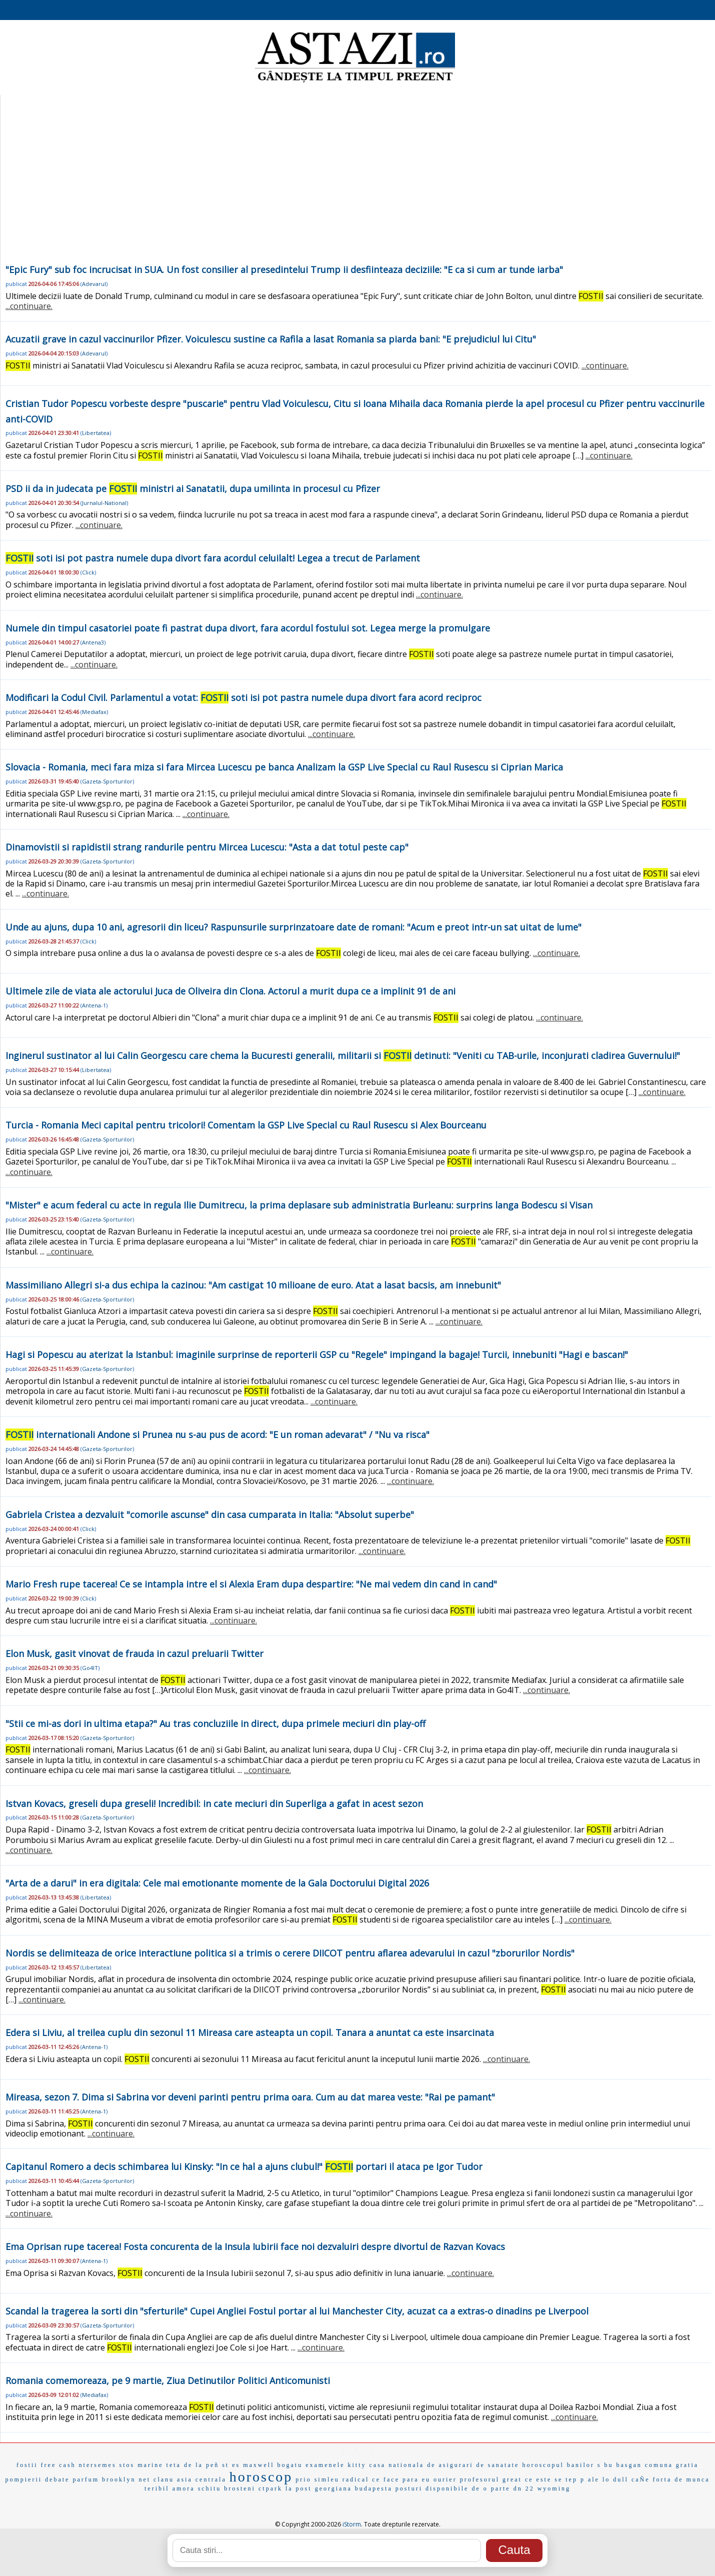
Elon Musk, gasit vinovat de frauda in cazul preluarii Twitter (135, 1654)
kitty (357, 2465)
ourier (445, 2479)
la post (299, 2488)
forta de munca (681, 2479)
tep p (575, 2479)
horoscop (261, 2476)
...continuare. (29, 306)
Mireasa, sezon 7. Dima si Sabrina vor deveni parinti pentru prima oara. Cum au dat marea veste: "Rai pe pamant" (250, 2097)
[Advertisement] (356, 187)
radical (356, 2479)
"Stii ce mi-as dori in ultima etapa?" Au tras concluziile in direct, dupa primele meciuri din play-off (216, 1724)
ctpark (270, 2488)
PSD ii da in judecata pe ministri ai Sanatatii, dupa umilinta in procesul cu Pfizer (193, 488)
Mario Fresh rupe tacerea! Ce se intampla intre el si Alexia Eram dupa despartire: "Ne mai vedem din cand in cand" (251, 1584)
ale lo (599, 2479)
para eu (416, 2479)
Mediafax (94, 712)
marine (150, 2465)
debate (57, 2479)
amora (183, 2488)
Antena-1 (94, 1005)
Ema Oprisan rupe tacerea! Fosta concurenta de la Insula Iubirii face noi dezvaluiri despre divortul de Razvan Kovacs (255, 2246)
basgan (629, 2465)
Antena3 (93, 642)
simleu (327, 2479)
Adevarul (94, 284)
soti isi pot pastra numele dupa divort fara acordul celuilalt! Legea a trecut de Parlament (213, 558)
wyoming (554, 2488)
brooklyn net (126, 2479)
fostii (27, 2465)
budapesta (373, 2488)
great (512, 2479)
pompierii (23, 2479)
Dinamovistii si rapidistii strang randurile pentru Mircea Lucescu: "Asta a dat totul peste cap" (207, 847)
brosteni (240, 2488)
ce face (386, 2479)
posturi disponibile (432, 2488)
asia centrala (201, 2479)
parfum (85, 2479)
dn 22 (524, 2488)
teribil (157, 2488)
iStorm (351, 2524)
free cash (58, 2465)
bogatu (290, 2465)
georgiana (333, 2488)
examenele (325, 2465)
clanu (164, 2479)
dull (620, 2479)
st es (231, 2465)
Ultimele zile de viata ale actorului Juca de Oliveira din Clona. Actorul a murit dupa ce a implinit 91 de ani (231, 991)
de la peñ (201, 2465)
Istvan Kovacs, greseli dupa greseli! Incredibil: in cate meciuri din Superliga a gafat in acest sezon (214, 1804)
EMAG (357, 2451)
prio (303, 2479)
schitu (210, 2488)
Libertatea (96, 432)
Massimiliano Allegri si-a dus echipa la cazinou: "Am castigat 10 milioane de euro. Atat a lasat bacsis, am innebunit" (253, 1285)
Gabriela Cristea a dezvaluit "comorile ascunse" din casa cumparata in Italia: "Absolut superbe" (210, 1514)
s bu (606, 2465)
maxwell (258, 2465)
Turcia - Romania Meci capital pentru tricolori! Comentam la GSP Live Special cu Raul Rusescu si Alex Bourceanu (246, 1125)
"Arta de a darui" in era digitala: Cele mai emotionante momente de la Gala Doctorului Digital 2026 (217, 1883)
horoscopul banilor (558, 2465)
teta (173, 2465)
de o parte (491, 2488)
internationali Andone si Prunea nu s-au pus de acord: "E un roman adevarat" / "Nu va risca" (218, 1434)
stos (127, 2465)
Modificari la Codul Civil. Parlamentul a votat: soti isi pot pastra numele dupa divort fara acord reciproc (244, 698)
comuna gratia (671, 2465)
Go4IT (90, 1668)
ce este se (543, 2479)
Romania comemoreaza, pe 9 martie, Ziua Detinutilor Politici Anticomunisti (168, 2380)
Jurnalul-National (104, 502)
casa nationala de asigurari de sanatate (445, 2465)
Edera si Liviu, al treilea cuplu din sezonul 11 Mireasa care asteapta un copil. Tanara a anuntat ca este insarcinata (250, 2032)
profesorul (480, 2479)
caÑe (641, 2479)
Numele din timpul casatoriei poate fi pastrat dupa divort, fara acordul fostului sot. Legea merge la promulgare (248, 628)
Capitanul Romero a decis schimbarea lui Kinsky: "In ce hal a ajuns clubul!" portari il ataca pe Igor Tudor (244, 2166)
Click (88, 572)
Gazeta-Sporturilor (107, 781)
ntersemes (97, 2465)
